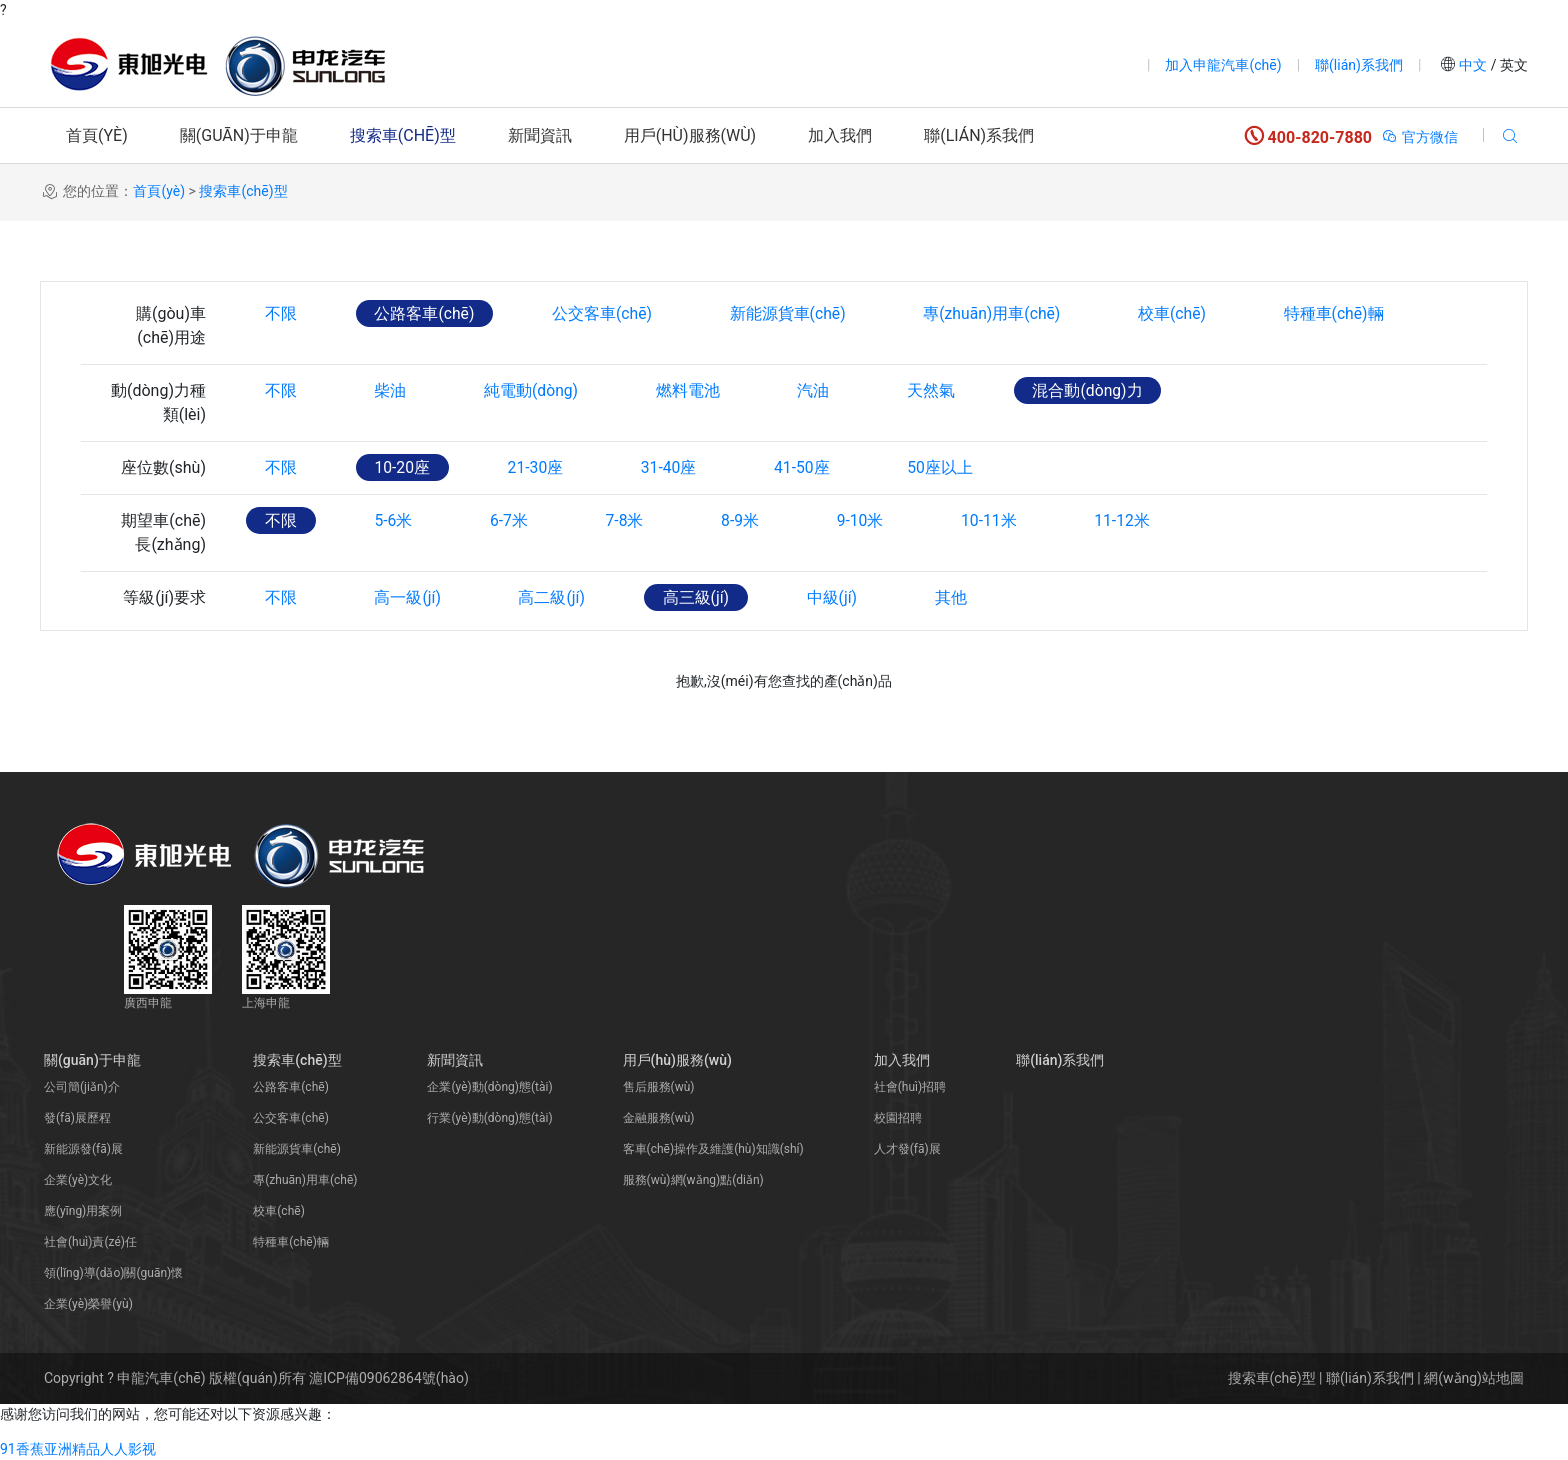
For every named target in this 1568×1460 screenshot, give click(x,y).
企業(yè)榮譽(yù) (88, 1304)
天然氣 (945, 390)
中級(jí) (844, 597)
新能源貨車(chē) (797, 313)
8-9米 (752, 520)
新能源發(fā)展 (83, 1149)
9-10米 (875, 520)
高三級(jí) (705, 597)
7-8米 (634, 520)
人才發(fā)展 (907, 1149)
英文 (1512, 65)
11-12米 (1143, 520)
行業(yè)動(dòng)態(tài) (489, 1118)
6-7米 (515, 520)
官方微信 (1419, 137)
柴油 (394, 390)
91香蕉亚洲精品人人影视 (78, 1449)
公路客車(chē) (428, 313)
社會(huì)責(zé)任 (90, 1242)
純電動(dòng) (537, 390)
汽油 (825, 390)
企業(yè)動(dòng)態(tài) (489, 1087)
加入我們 (840, 135)
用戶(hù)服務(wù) (690, 135)
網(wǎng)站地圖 (1474, 1378)
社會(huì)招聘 (910, 1087)
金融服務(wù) (659, 1118)
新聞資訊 (540, 135)
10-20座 (406, 467)
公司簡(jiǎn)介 (82, 1087)
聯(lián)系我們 (1359, 65)
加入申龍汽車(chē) (1223, 65)
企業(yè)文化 (78, 1180)
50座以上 (957, 467)
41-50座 (815, 467)
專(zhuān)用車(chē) (1005, 313)
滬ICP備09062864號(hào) (389, 1378)
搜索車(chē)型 (403, 135)
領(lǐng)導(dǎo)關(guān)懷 (113, 1273)
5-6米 (397, 520)
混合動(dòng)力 (1104, 390)
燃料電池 (697, 390)
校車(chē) (1189, 313)
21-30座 (542, 467)
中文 (1473, 65)
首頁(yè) (97, 135)
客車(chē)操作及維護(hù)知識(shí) (713, 1149)
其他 (965, 597)
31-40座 (679, 467)
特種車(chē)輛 (1354, 313)
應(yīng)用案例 (83, 1211)
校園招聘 (898, 1118)
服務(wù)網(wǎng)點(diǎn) (693, 1180)
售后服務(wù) (659, 1087)
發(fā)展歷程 (77, 1118)
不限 (282, 313)
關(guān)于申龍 (239, 135)
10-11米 (1007, 520)
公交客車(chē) (609, 313)
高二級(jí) (558, 597)
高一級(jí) (411, 597)
